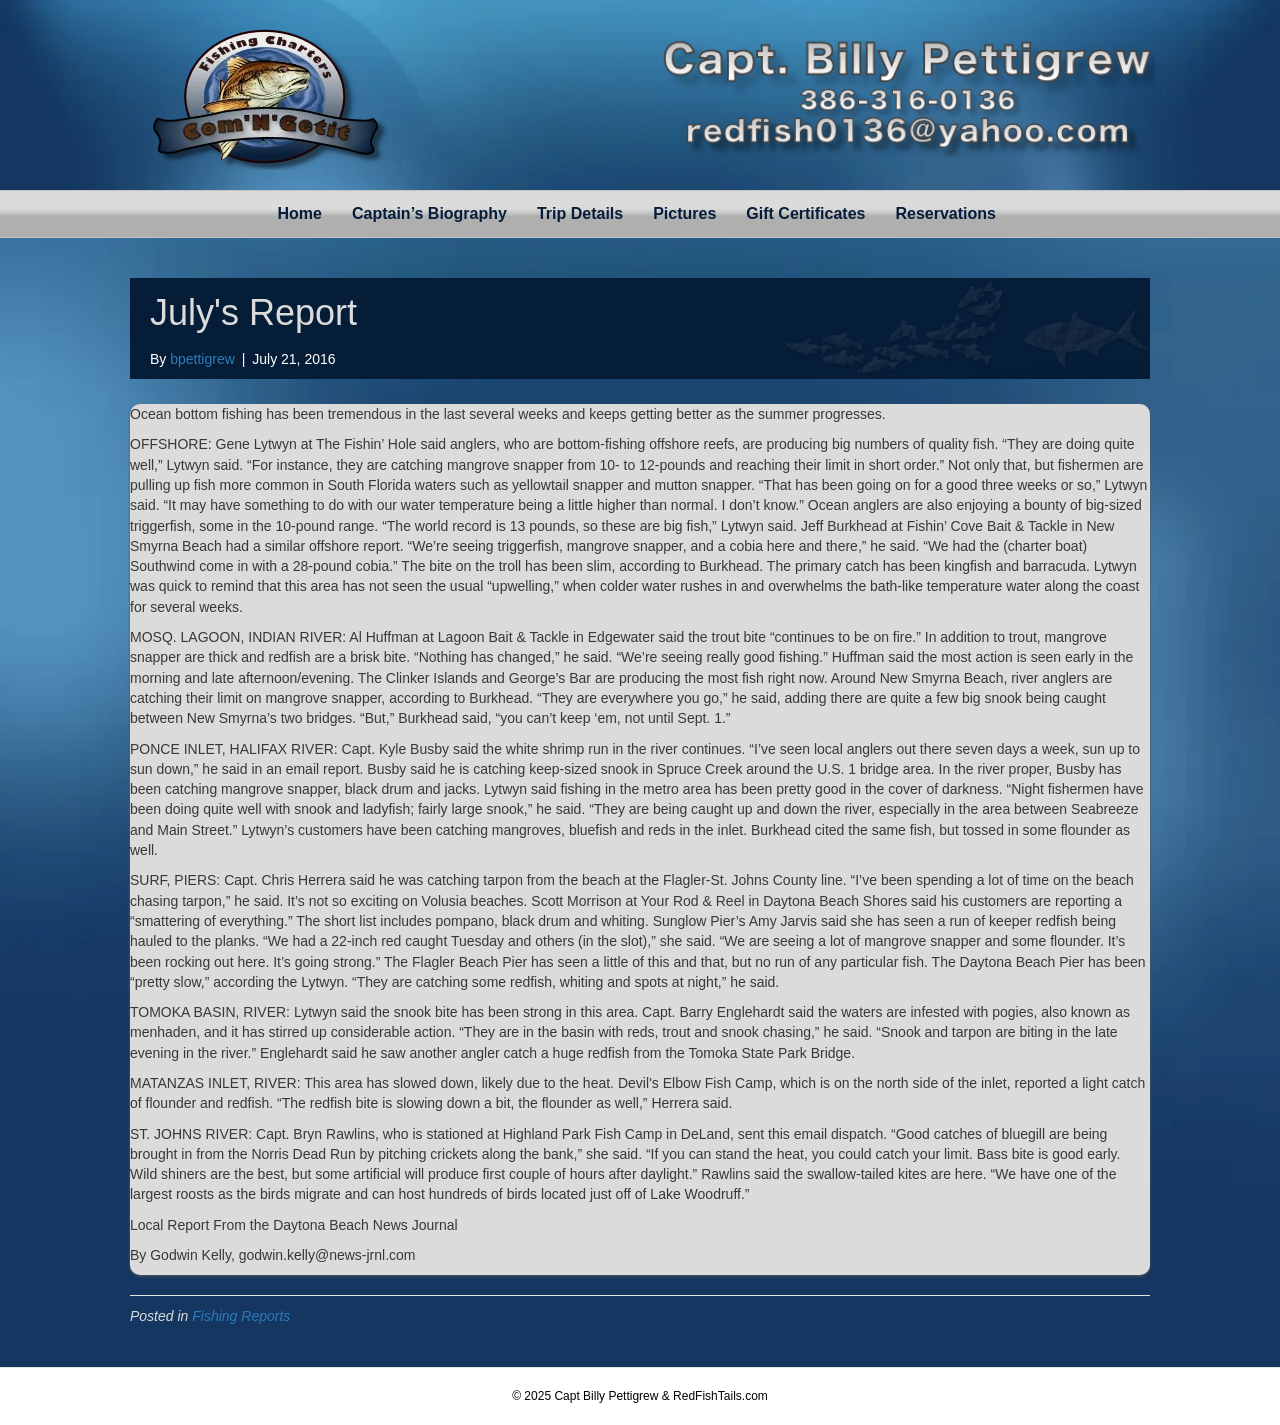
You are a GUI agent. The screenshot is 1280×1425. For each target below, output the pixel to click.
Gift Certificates (805, 213)
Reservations (945, 213)
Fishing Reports (241, 1316)
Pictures (684, 213)
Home (300, 213)
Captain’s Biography (429, 213)
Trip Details (580, 213)
